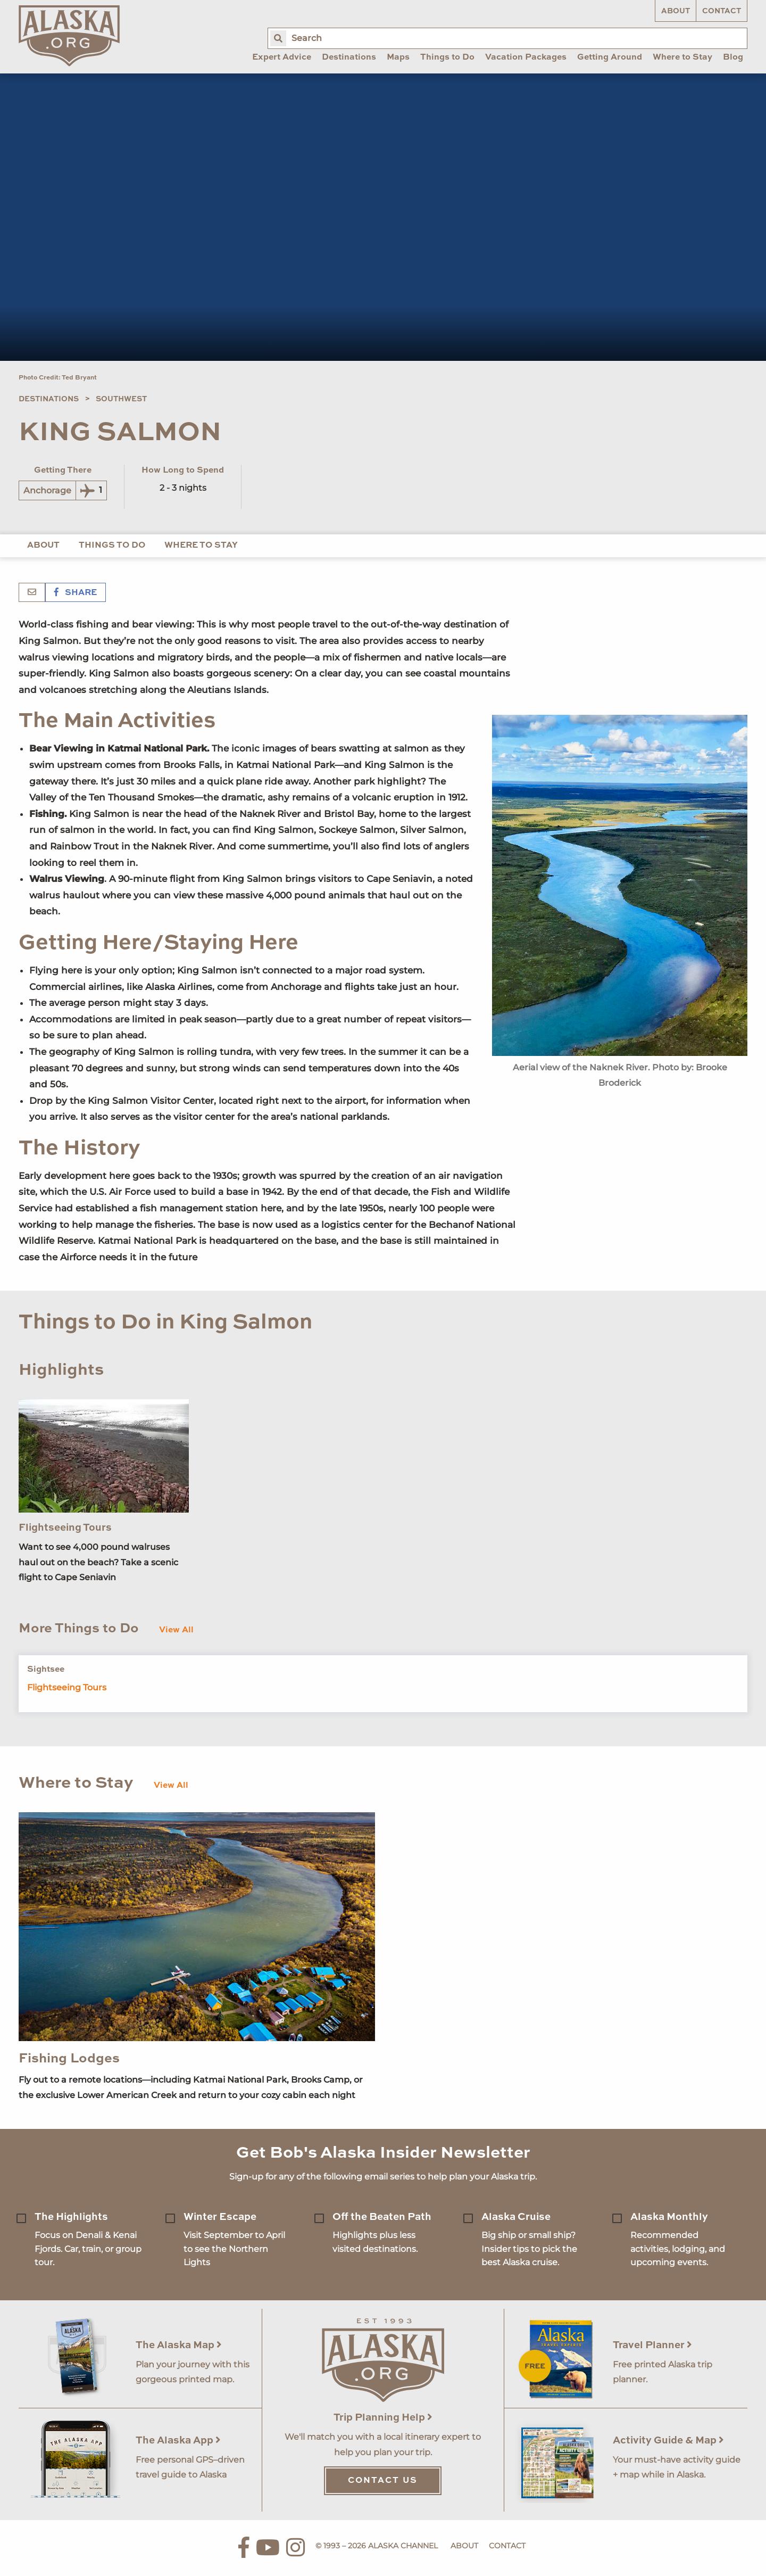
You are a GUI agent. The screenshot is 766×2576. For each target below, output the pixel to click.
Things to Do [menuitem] (447, 57)
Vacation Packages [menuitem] (526, 57)
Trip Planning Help (383, 2418)
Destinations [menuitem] (349, 57)
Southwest (121, 399)
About (675, 11)
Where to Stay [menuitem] (682, 57)
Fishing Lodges (69, 2059)
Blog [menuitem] (733, 57)
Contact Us (383, 2480)
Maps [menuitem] (398, 57)
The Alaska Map (179, 2345)
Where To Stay (201, 545)
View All (176, 1630)
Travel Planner (652, 2345)
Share (75, 593)
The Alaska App (178, 2440)
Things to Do (112, 545)
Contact (721, 11)
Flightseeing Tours (65, 1528)
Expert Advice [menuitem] (281, 57)
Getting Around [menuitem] (609, 57)
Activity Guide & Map (668, 2440)
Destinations (49, 399)
